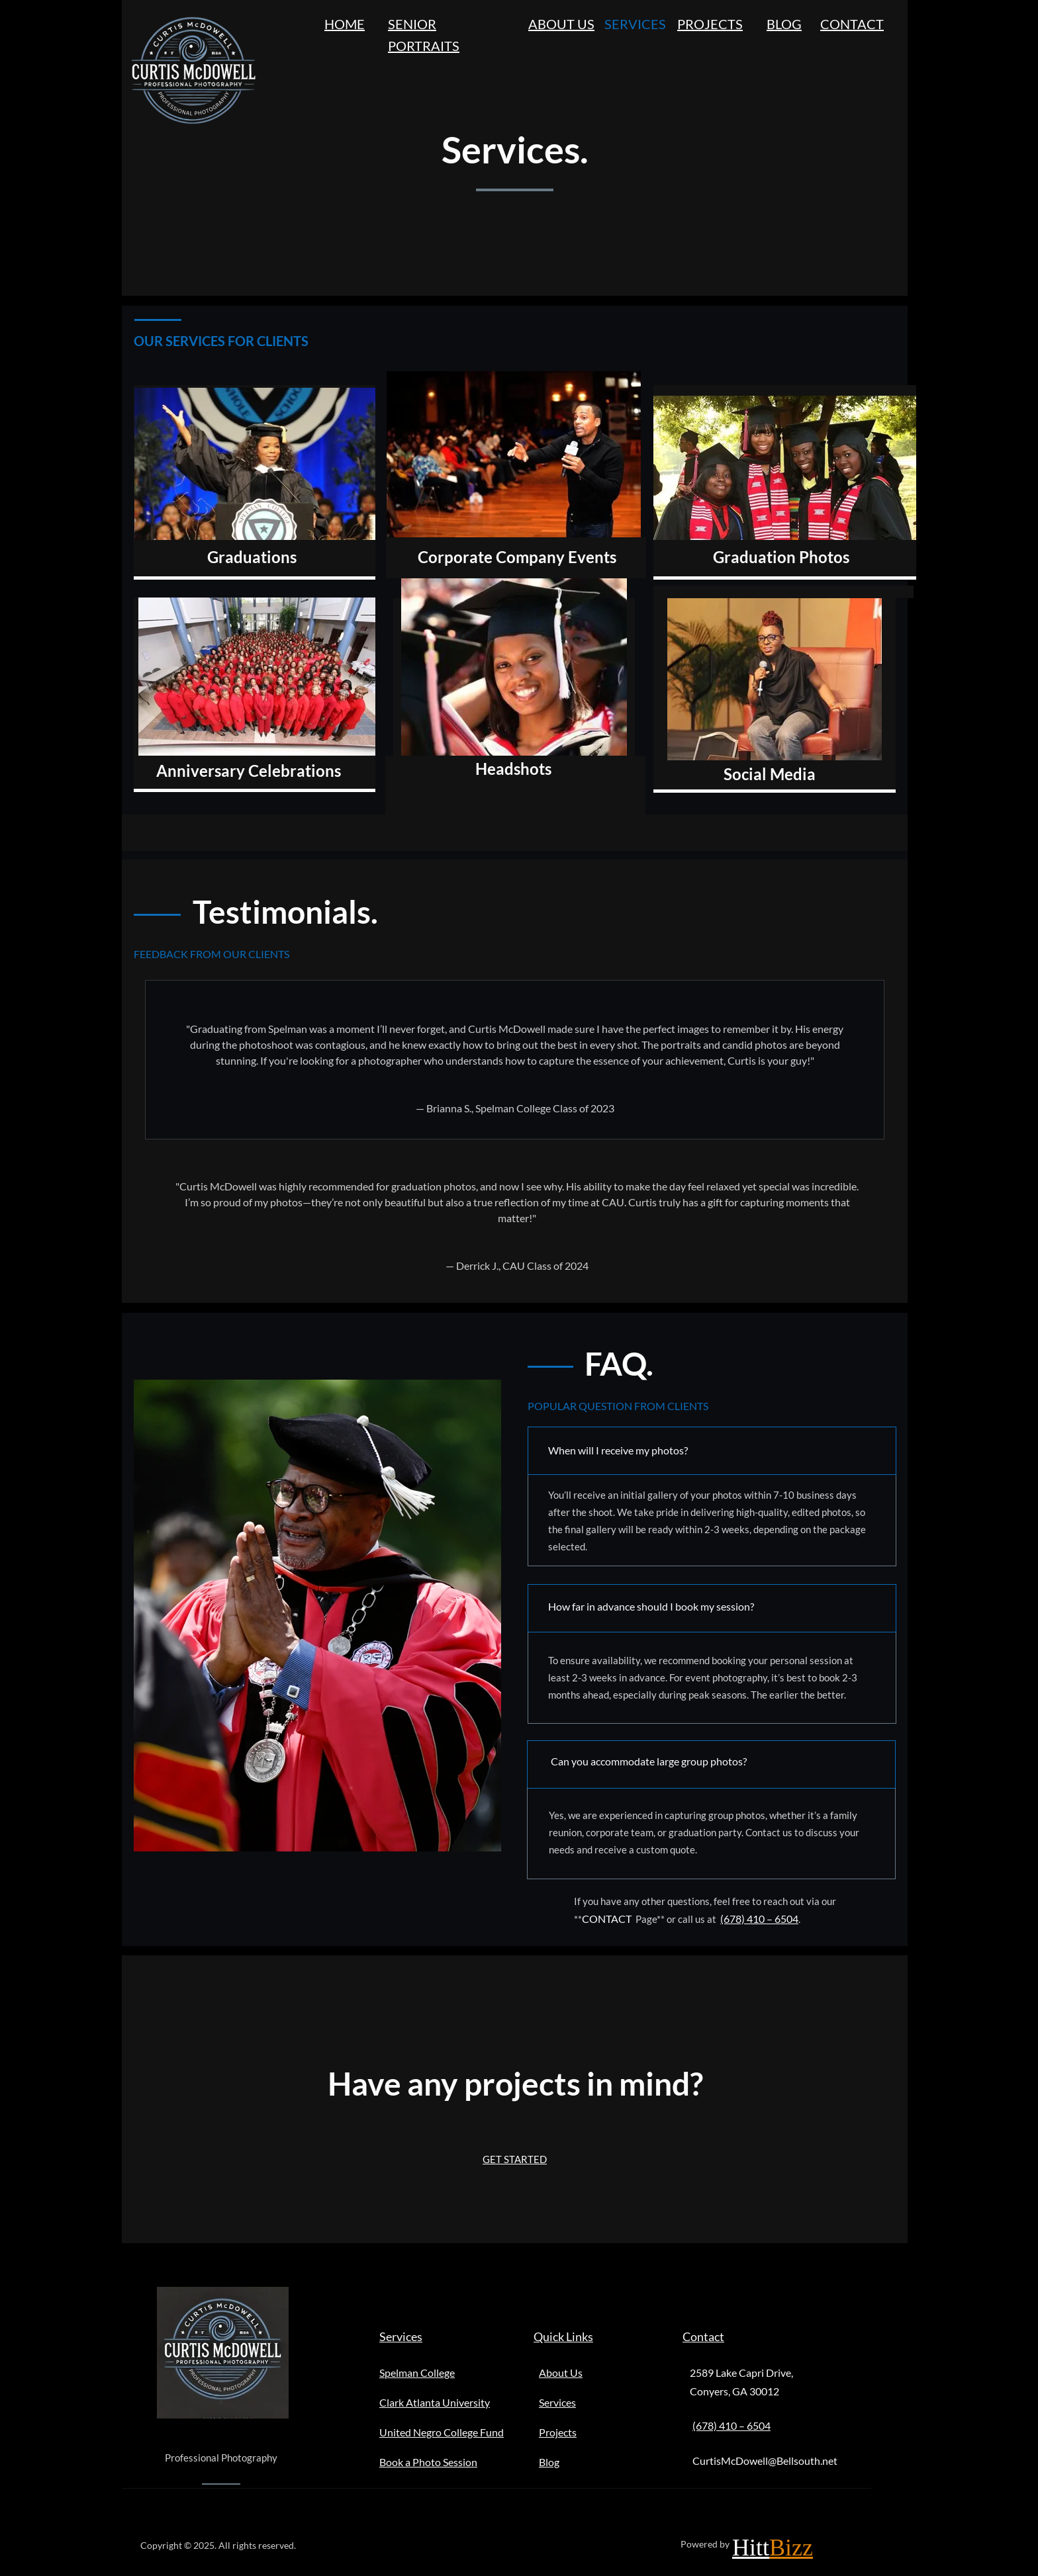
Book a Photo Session (428, 2462)
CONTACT (852, 24)
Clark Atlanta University (434, 2402)
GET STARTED (515, 2159)
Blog (549, 2462)
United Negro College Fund (441, 2432)
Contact (703, 2336)
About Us (561, 2372)
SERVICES (635, 24)
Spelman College (417, 2372)
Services (400, 2336)
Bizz (791, 2547)
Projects (558, 2432)
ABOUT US (561, 24)
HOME (344, 24)
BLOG (784, 24)
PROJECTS (710, 24)
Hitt (750, 2547)
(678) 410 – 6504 (759, 1918)
